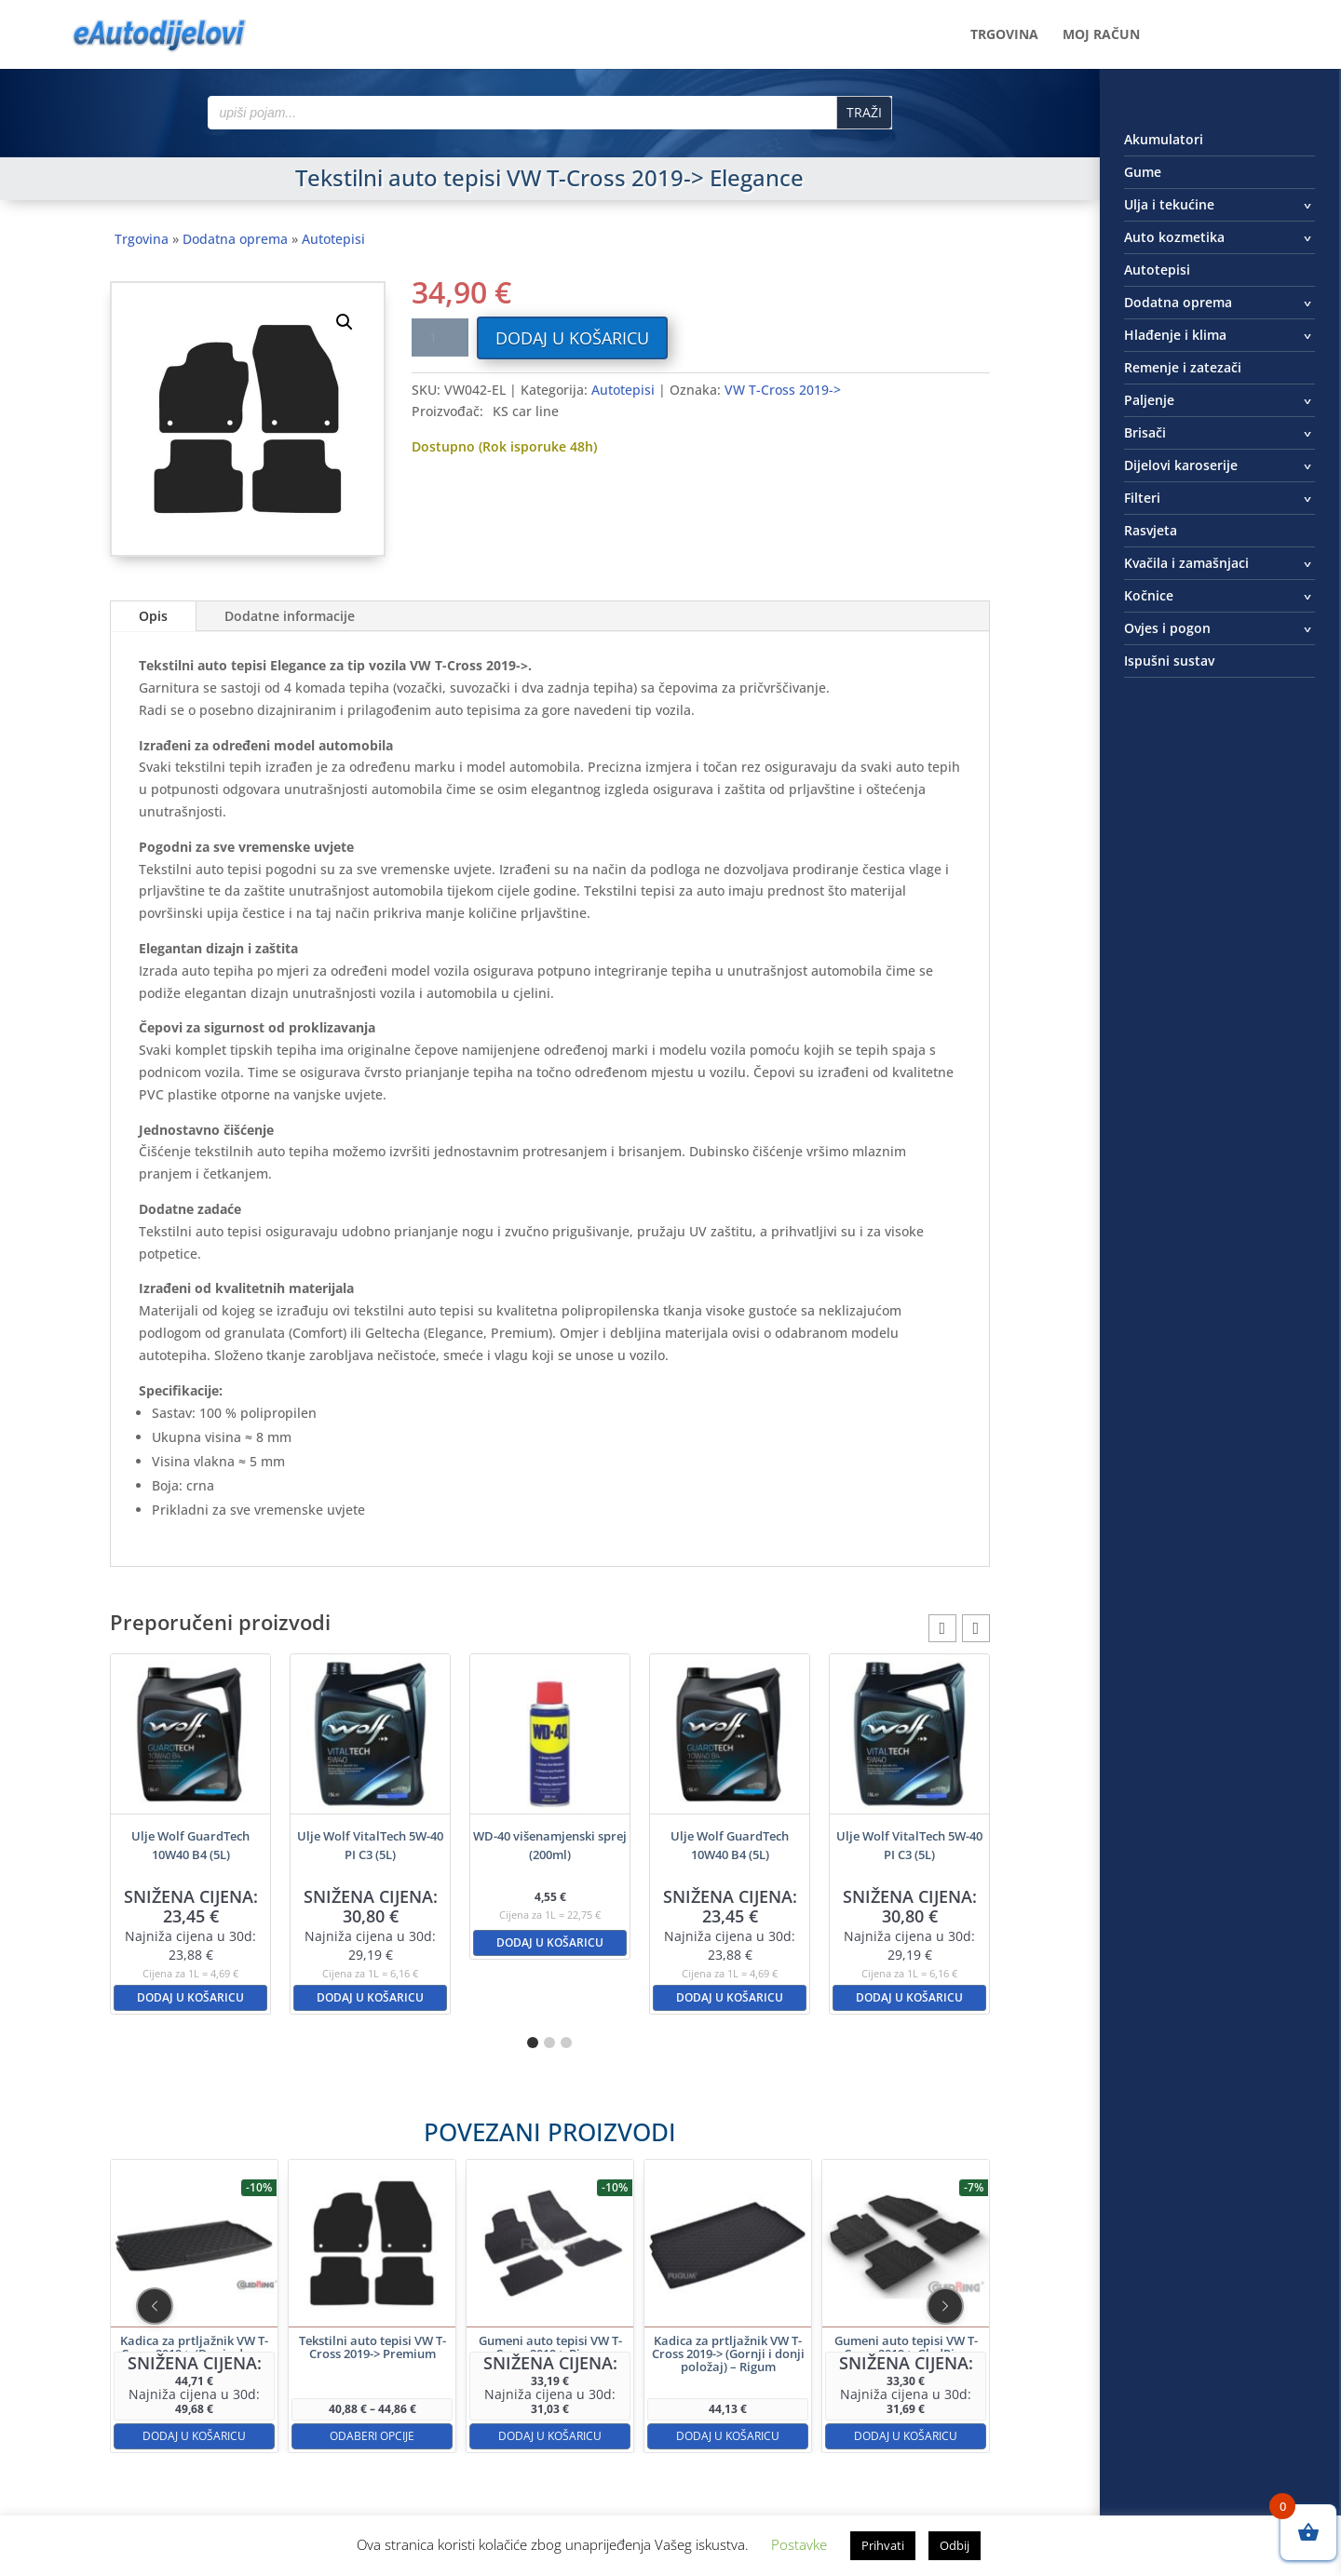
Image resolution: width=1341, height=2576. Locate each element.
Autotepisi (333, 239)
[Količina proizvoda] (439, 337)
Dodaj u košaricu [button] (190, 1997)
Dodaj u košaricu (572, 338)
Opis (153, 616)
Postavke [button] (799, 2544)
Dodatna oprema (235, 239)
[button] (344, 322)
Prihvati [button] (882, 2545)
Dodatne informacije (289, 616)
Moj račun (1101, 35)
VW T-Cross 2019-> (783, 389)
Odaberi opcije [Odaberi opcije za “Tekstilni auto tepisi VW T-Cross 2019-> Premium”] (452, 2368)
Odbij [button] (954, 2545)
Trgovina (1004, 35)
